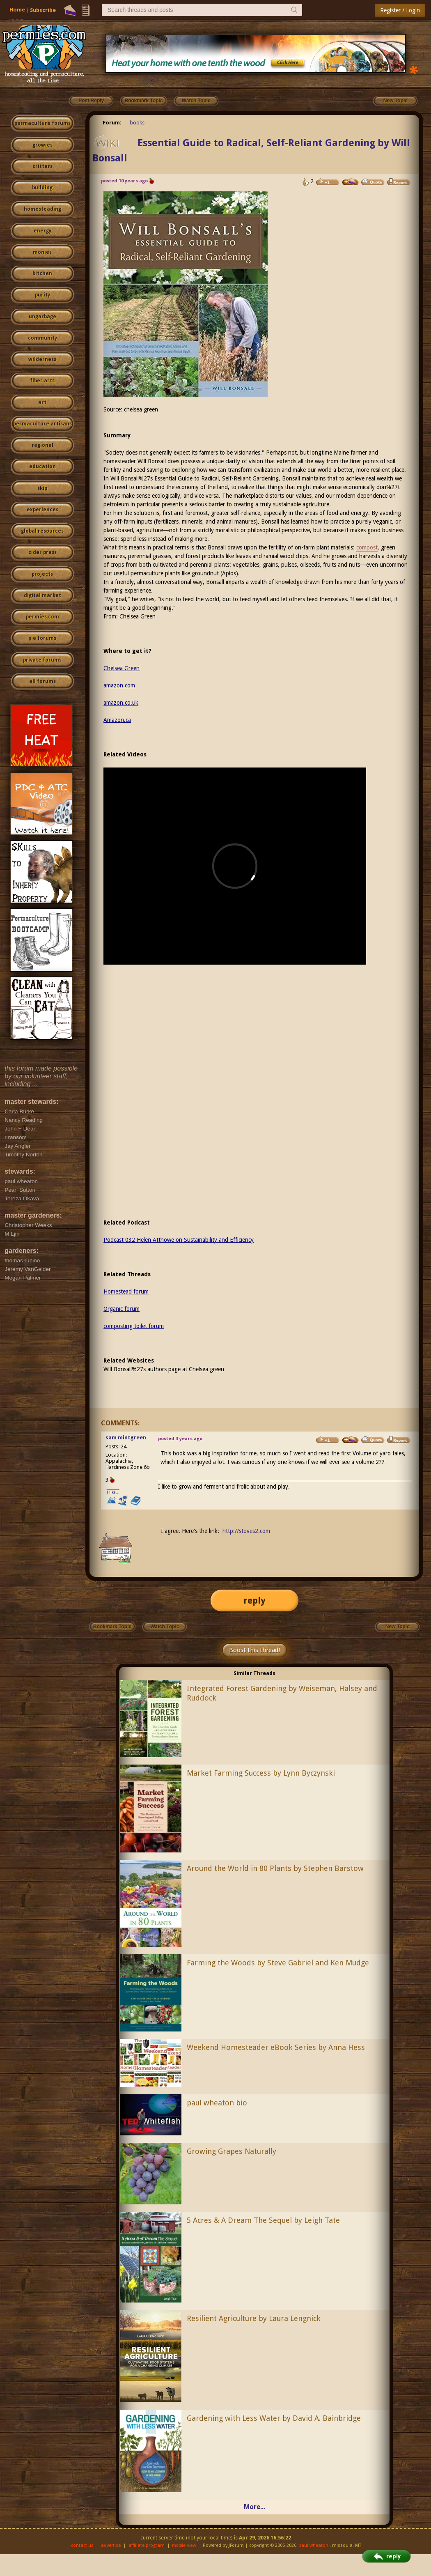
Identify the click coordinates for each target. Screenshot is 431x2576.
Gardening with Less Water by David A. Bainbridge (274, 2418)
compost (367, 547)
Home (17, 10)
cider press (42, 552)
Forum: (112, 122)
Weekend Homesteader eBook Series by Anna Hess (276, 2047)
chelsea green (141, 409)
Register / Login (400, 10)
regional (42, 445)
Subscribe (43, 10)
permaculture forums (42, 123)
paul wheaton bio (217, 2102)
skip (42, 488)
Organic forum (121, 1308)
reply (254, 1600)
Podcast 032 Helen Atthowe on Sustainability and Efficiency (178, 1239)
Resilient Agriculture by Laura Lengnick (254, 2318)
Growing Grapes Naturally (231, 2151)
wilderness (42, 359)
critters (42, 166)
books (137, 122)
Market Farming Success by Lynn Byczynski (261, 1773)
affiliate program (146, 2545)
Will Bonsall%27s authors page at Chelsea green (163, 1369)
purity (42, 295)
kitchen (42, 273)
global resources (42, 531)
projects (42, 574)
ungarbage (42, 316)
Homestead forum (126, 1291)
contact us (82, 2545)
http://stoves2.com (246, 1531)
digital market (42, 595)
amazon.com (119, 685)
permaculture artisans (42, 424)
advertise (111, 2545)
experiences (42, 509)
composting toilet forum (133, 1326)
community (42, 338)
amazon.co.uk (120, 702)
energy (42, 231)
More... (254, 2507)
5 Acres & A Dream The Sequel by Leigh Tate (263, 2220)
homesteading (42, 209)
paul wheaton (313, 2545)
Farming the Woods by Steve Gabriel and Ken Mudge (278, 1962)
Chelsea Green (137, 616)
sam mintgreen (125, 1437)
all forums (42, 681)
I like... (113, 1492)
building (42, 188)
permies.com (42, 617)
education (42, 466)
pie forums (42, 638)
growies (42, 145)
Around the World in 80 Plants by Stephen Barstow (275, 1868)
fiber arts (42, 381)
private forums (42, 660)
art (42, 402)
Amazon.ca (117, 720)
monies (42, 252)
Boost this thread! (254, 1650)
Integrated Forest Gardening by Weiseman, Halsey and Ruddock (282, 1693)
